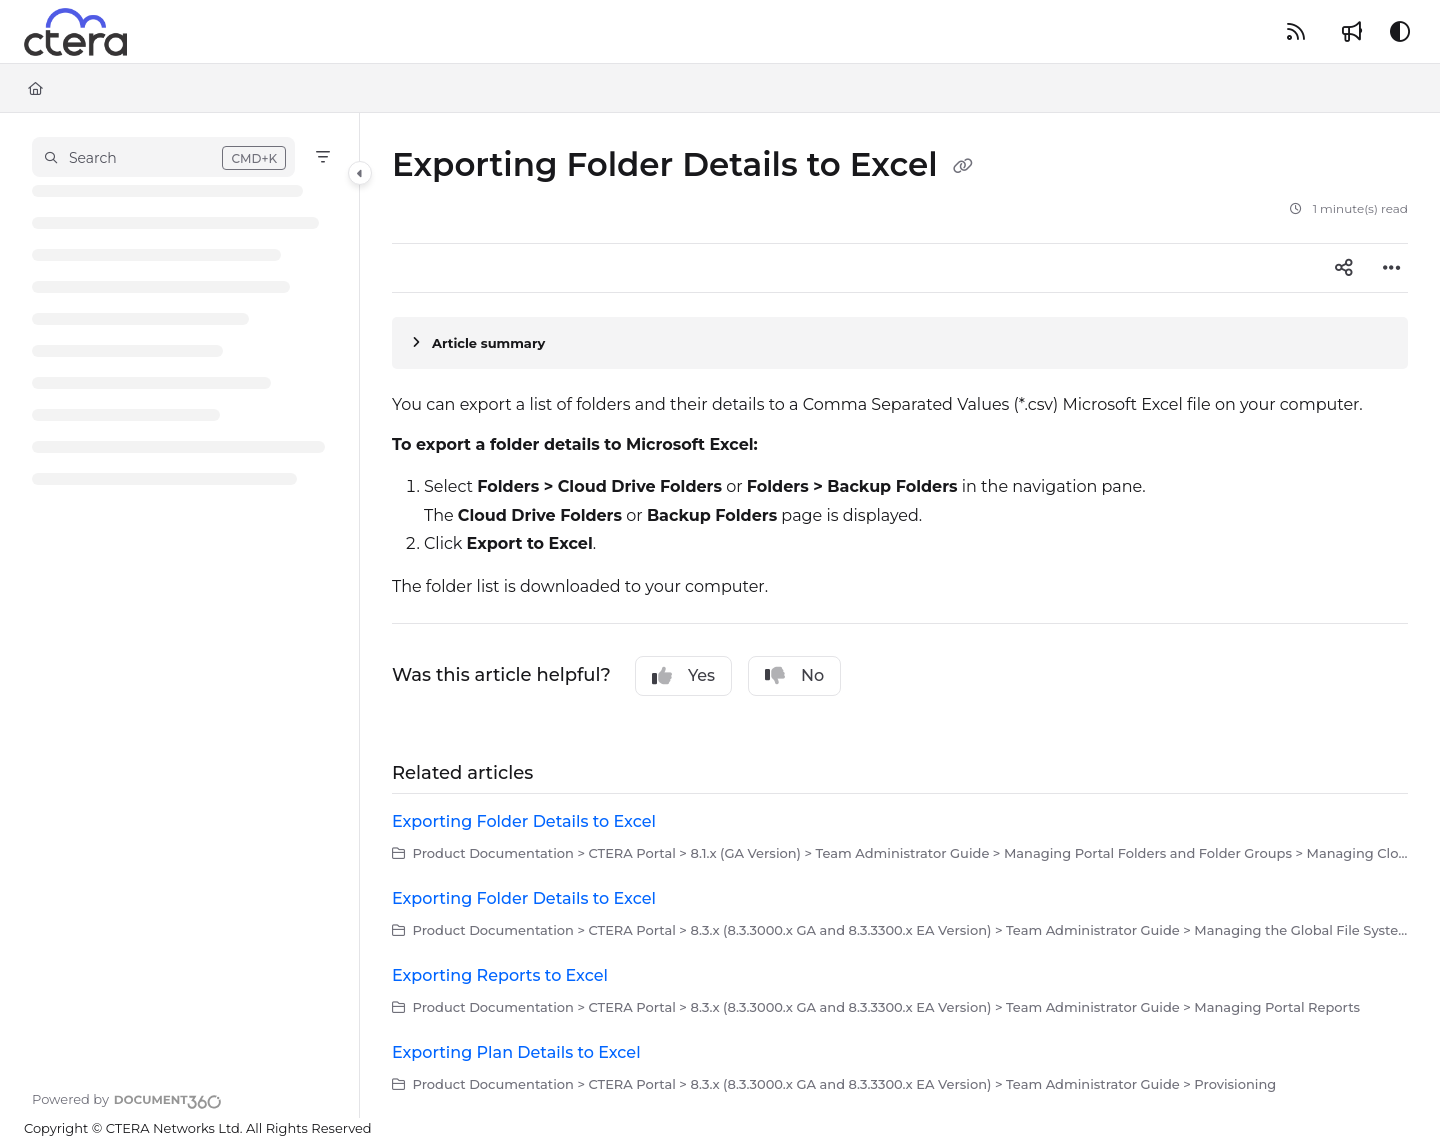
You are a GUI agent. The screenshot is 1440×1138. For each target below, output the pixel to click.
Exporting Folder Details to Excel (524, 821)
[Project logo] (75, 32)
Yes (683, 676)
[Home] (35, 88)
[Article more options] (1392, 268)
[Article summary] (900, 343)
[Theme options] (1400, 32)
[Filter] (323, 157)
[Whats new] (1352, 32)
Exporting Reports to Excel (500, 975)
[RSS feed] (1296, 32)
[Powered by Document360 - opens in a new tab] (127, 1099)
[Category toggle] (360, 173)
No (794, 676)
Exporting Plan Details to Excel (516, 1052)
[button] (163, 157)
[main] (900, 615)
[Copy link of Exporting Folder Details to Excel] (963, 167)
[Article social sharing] (1344, 268)
